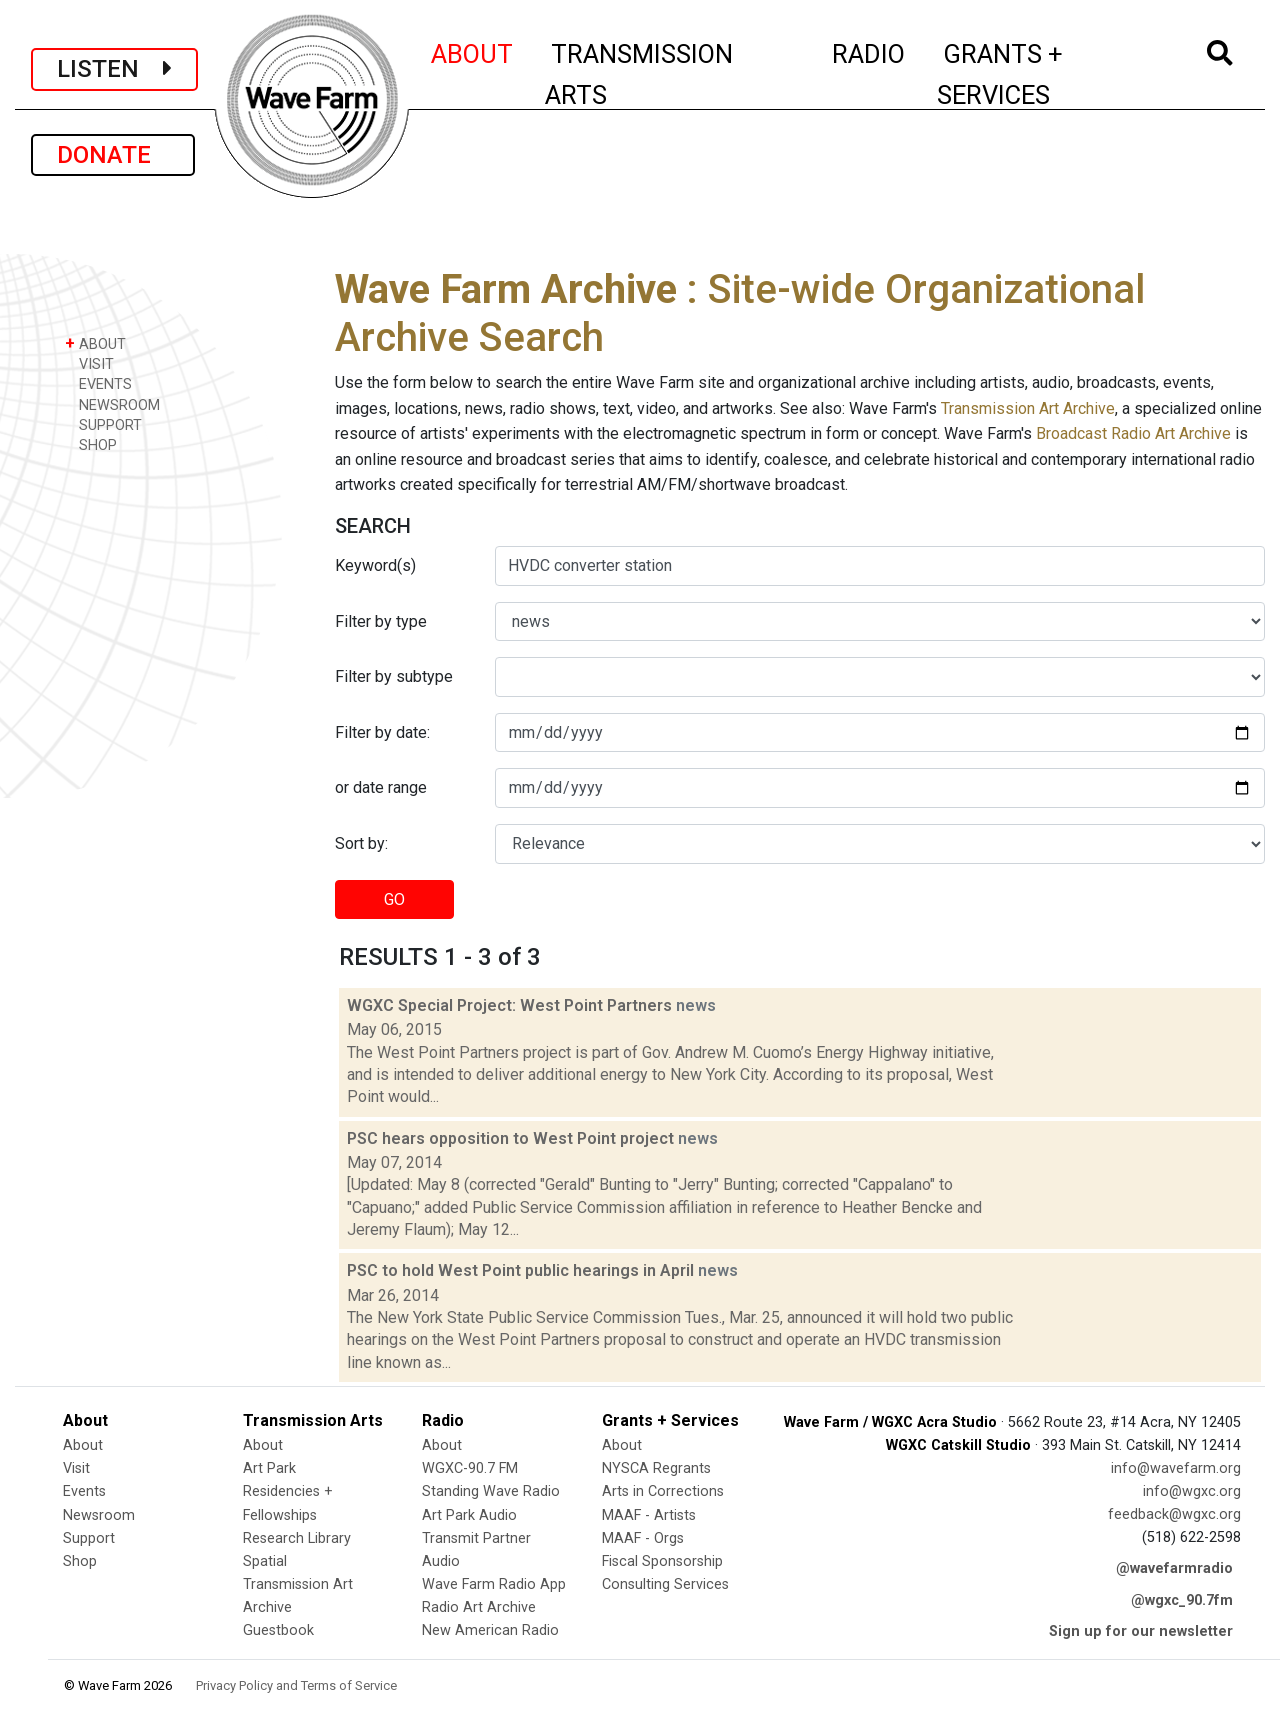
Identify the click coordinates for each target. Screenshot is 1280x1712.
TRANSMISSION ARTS (639, 74)
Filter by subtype (394, 676)
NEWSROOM (112, 404)
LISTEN (114, 69)
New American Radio (490, 1630)
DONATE (113, 155)
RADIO (869, 51)
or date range (381, 787)
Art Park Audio (469, 1515)
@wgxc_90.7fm (1182, 1600)
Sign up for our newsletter (1141, 1631)
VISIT (89, 363)
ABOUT (473, 51)
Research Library (297, 1538)
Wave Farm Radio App (494, 1584)
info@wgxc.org (1192, 1491)
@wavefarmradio (1174, 1568)
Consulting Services (665, 1584)
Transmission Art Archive (1028, 408)
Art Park (269, 1468)
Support (89, 1538)
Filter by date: (382, 732)
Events (84, 1491)
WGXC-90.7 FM (470, 1468)
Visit (76, 1468)
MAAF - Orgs (643, 1538)
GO (394, 899)
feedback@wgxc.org (1174, 1514)
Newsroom (99, 1515)
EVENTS (98, 383)
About (83, 1445)
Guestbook (278, 1630)
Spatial (265, 1561)
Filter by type (381, 621)
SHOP (91, 444)
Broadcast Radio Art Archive (1133, 433)
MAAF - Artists (649, 1515)
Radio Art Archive (479, 1607)
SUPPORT (103, 424)
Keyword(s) (375, 565)
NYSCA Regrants (656, 1468)
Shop (80, 1561)
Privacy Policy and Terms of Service (296, 1685)
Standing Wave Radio (491, 1491)
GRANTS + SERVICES (1044, 74)
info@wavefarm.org (1176, 1468)
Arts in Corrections (663, 1491)
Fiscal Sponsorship (662, 1561)
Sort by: (361, 843)
